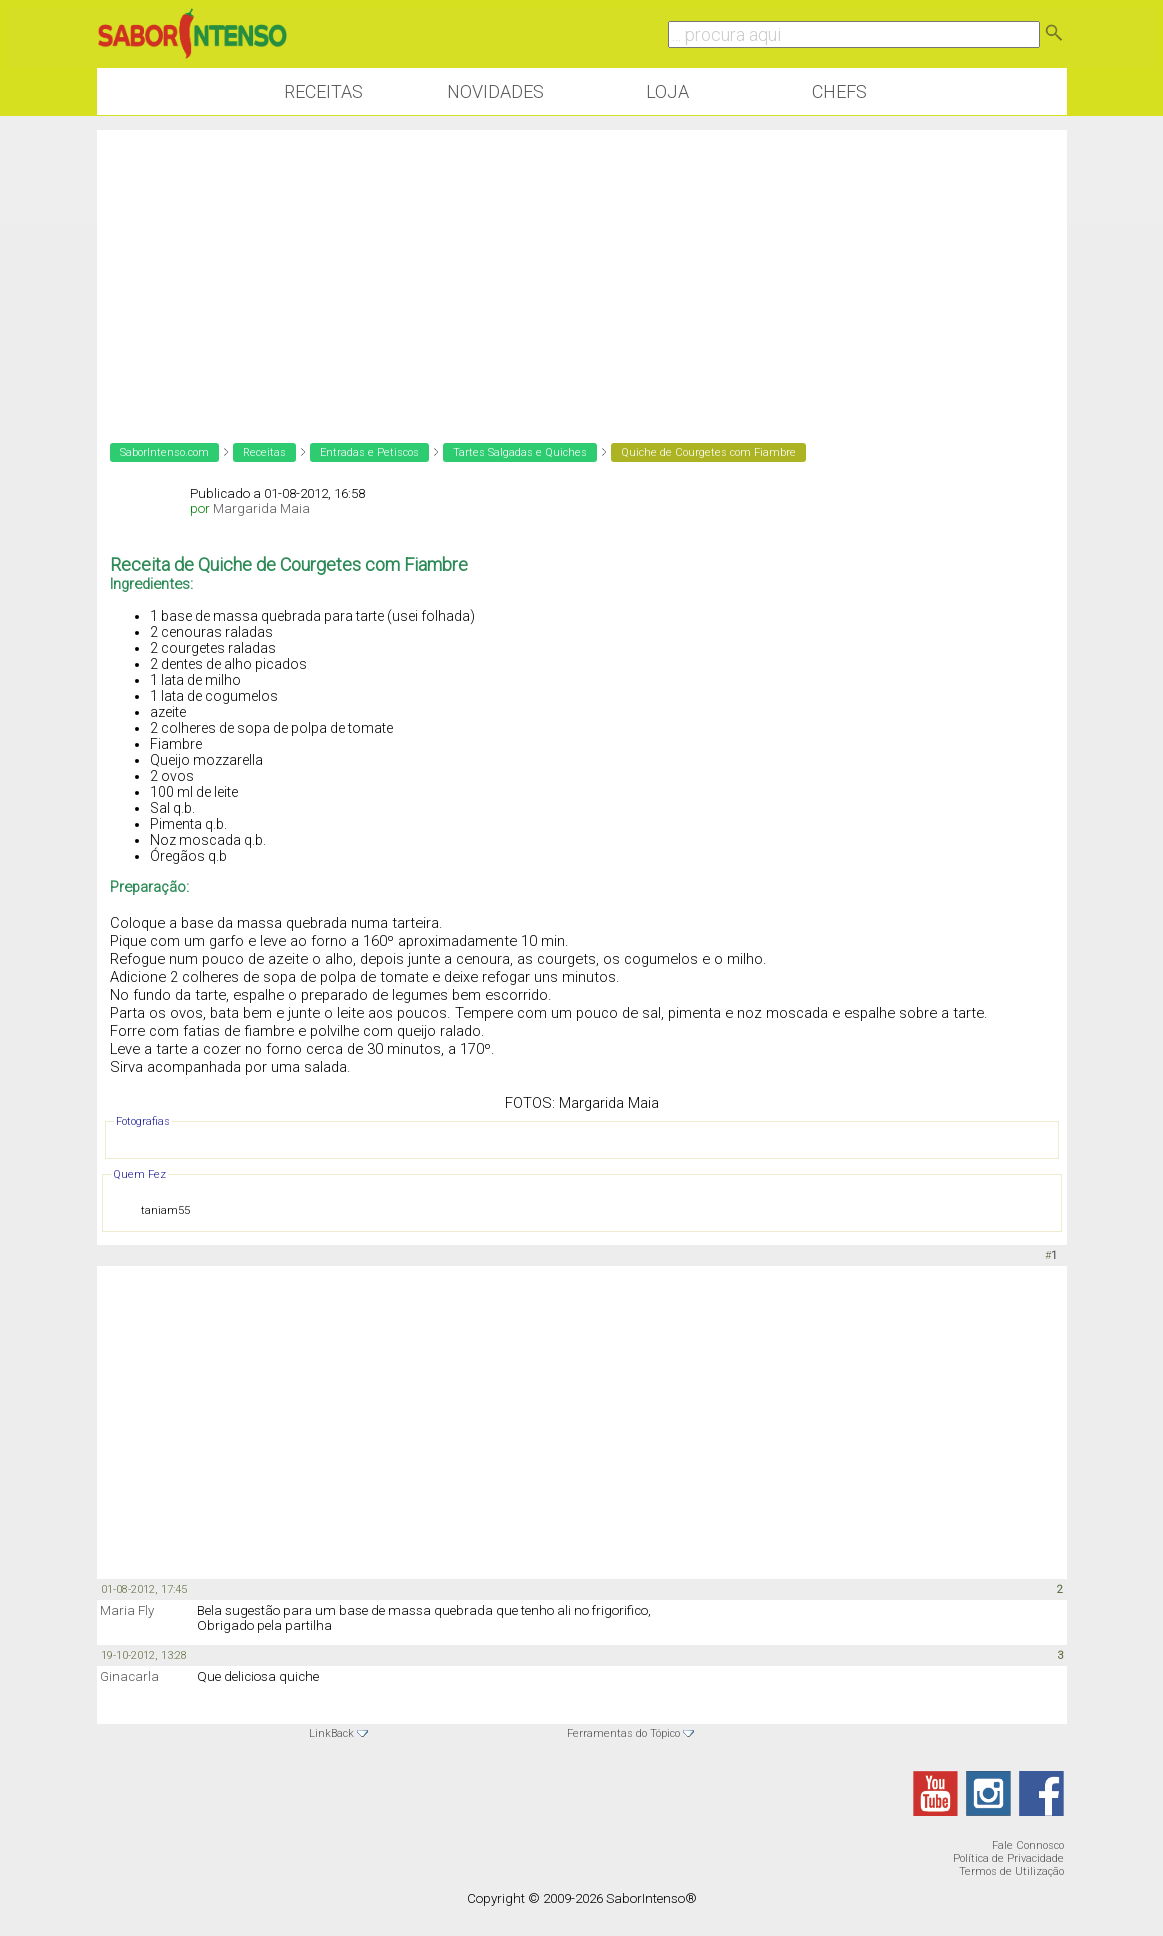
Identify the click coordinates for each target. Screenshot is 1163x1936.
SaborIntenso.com (164, 452)
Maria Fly (127, 1610)
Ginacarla (129, 1676)
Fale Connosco (1028, 1845)
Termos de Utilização (1011, 1871)
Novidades (495, 91)
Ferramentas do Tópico (623, 1733)
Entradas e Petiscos (369, 452)
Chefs (839, 91)
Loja (667, 91)
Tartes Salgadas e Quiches (520, 452)
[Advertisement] (582, 270)
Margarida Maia (261, 508)
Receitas (323, 91)
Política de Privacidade (1008, 1858)
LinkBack (331, 1733)
